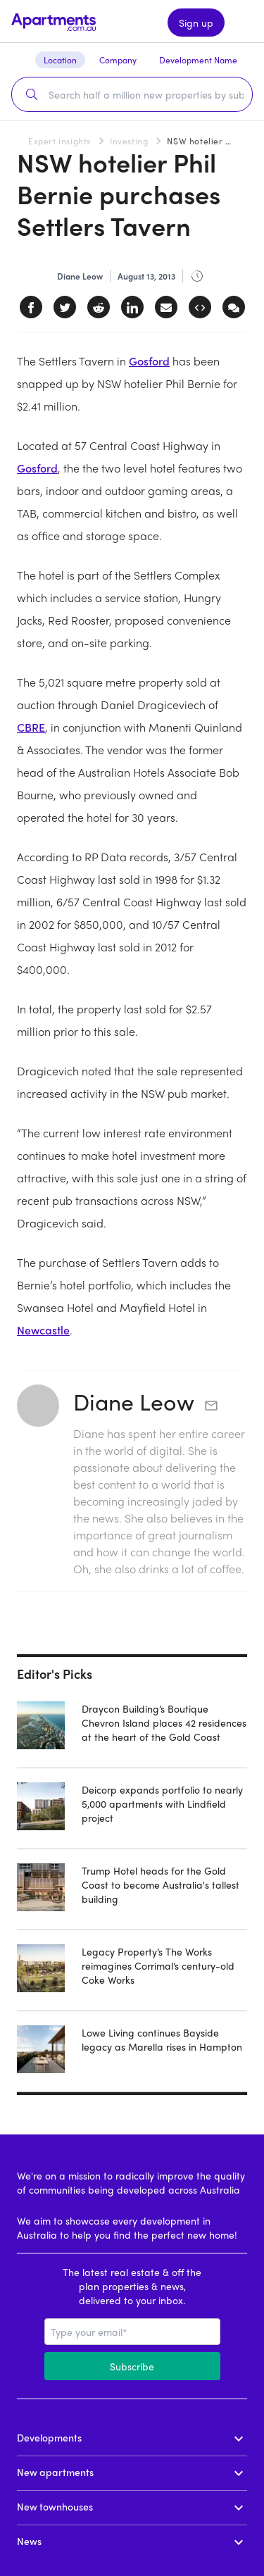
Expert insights (59, 141)
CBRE (31, 727)
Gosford (149, 361)
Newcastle (43, 1330)
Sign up (196, 22)
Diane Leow (133, 1401)
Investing (129, 141)
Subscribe (132, 2366)
